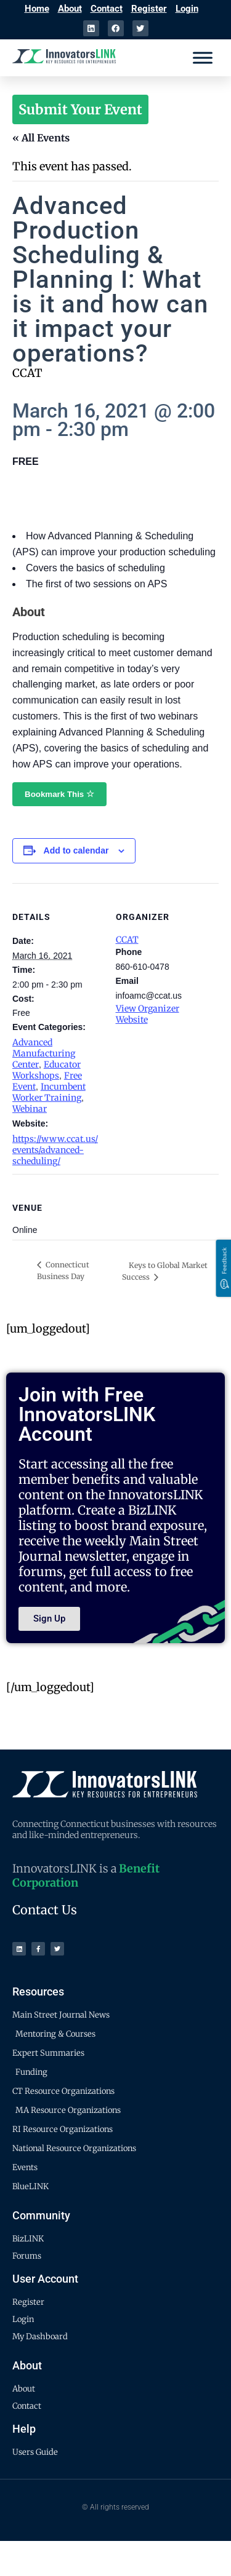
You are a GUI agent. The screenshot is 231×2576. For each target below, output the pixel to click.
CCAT (127, 939)
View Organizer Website (147, 1014)
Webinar (29, 1108)
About (70, 8)
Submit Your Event (80, 109)
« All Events (41, 138)
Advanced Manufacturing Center (43, 1053)
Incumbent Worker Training (49, 1092)
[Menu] (203, 57)
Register (149, 8)
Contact (107, 8)
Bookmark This (59, 794)
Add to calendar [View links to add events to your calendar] (76, 850)
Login (187, 8)
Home (37, 8)
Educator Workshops (46, 1070)
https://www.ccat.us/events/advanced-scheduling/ (55, 1150)
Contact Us (44, 1909)
